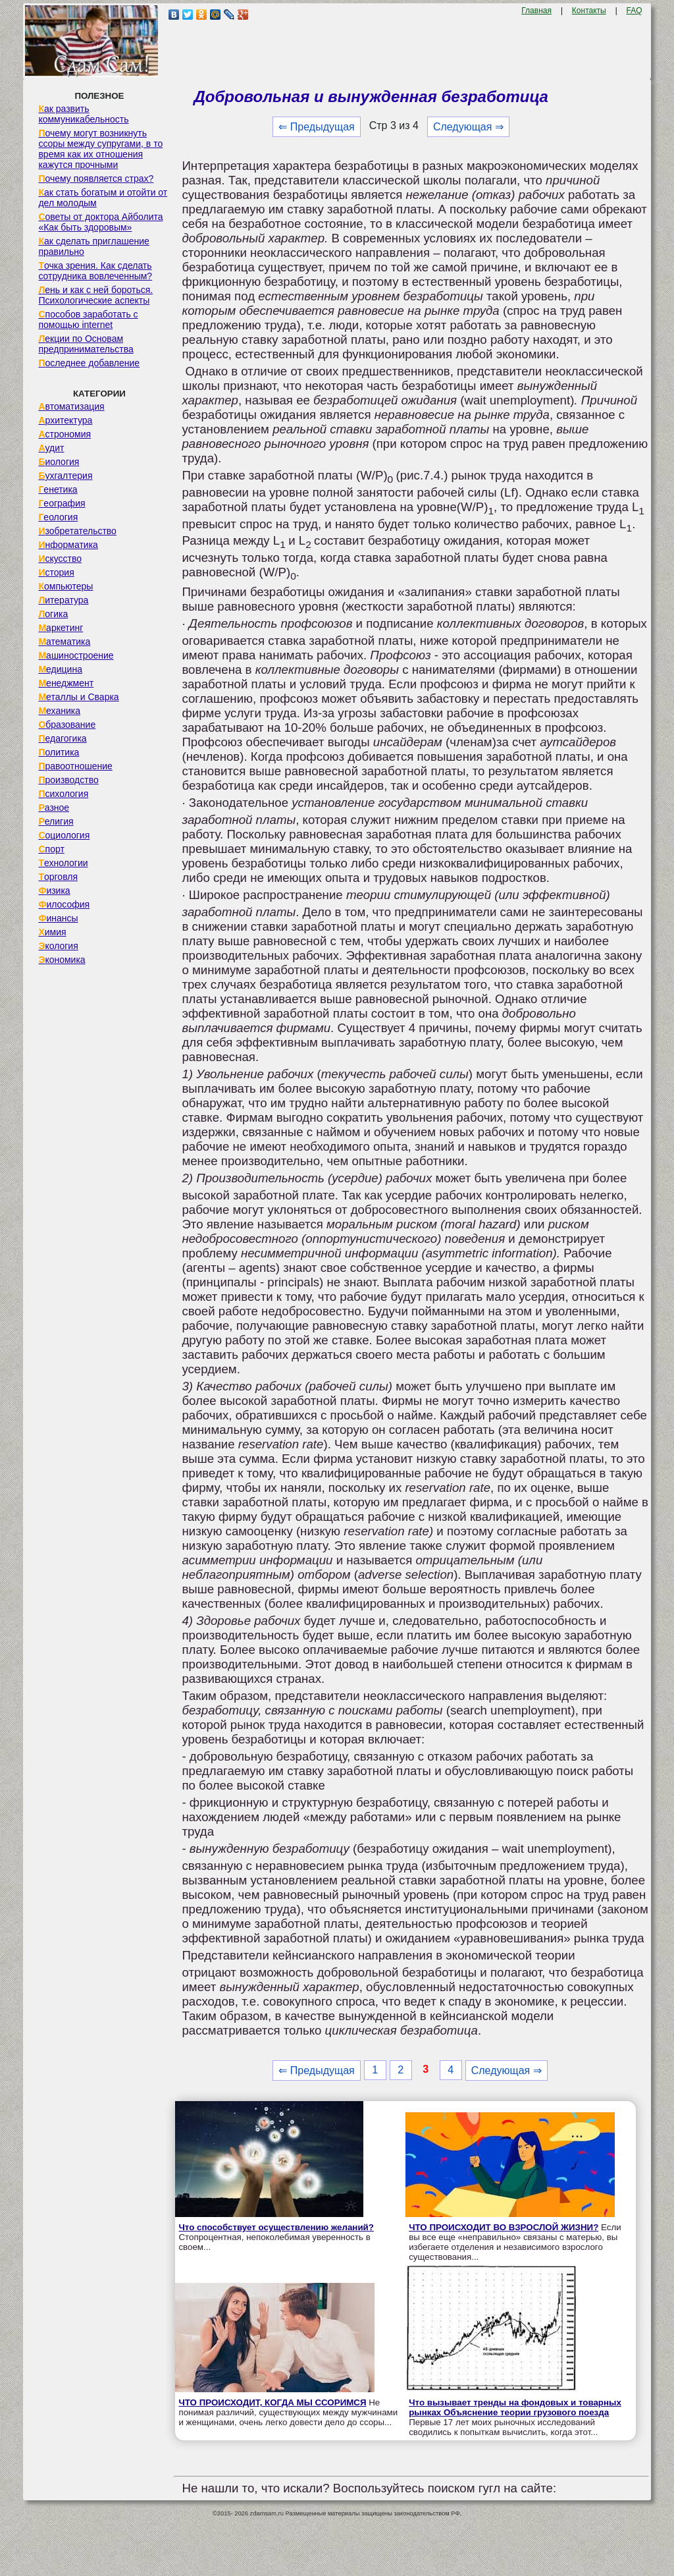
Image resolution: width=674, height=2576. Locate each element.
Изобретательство (77, 531)
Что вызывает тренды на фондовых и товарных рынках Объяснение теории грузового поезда (515, 2407)
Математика (64, 641)
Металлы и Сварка (78, 697)
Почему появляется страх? (95, 178)
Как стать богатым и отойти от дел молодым (102, 197)
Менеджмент (65, 683)
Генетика (57, 489)
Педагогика (62, 738)
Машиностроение (75, 655)
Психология (63, 793)
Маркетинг (60, 627)
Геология (58, 517)
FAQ (634, 10)
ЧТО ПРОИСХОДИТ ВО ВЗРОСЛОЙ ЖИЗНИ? (503, 2227)
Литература (63, 600)
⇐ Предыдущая (316, 126)
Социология (64, 835)
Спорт (51, 849)
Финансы (58, 918)
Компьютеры (65, 586)
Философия (64, 904)
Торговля (58, 876)
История (56, 572)
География (61, 503)
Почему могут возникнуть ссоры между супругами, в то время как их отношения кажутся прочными (100, 149)
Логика (53, 614)
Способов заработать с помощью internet (88, 319)
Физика (54, 890)
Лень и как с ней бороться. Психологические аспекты (95, 295)
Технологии (63, 863)
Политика (58, 752)
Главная (536, 10)
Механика (59, 710)
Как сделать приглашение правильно (93, 246)
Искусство (60, 558)
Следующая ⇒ (468, 126)
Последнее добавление (89, 363)
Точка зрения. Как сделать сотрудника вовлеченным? (95, 270)
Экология (58, 946)
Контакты (589, 10)
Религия (55, 821)
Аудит (51, 448)
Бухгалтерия (65, 475)
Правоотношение (75, 766)
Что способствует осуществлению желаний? (276, 2227)
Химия (52, 932)
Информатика (67, 544)
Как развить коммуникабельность (83, 113)
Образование (66, 724)
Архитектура (65, 420)
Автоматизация (71, 406)
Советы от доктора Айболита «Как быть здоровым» (100, 222)
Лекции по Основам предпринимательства (85, 343)
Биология (58, 461)
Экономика (61, 959)
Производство (68, 780)
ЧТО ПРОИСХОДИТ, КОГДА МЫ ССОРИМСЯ (272, 2402)
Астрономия (64, 434)
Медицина (60, 669)
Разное (53, 807)
